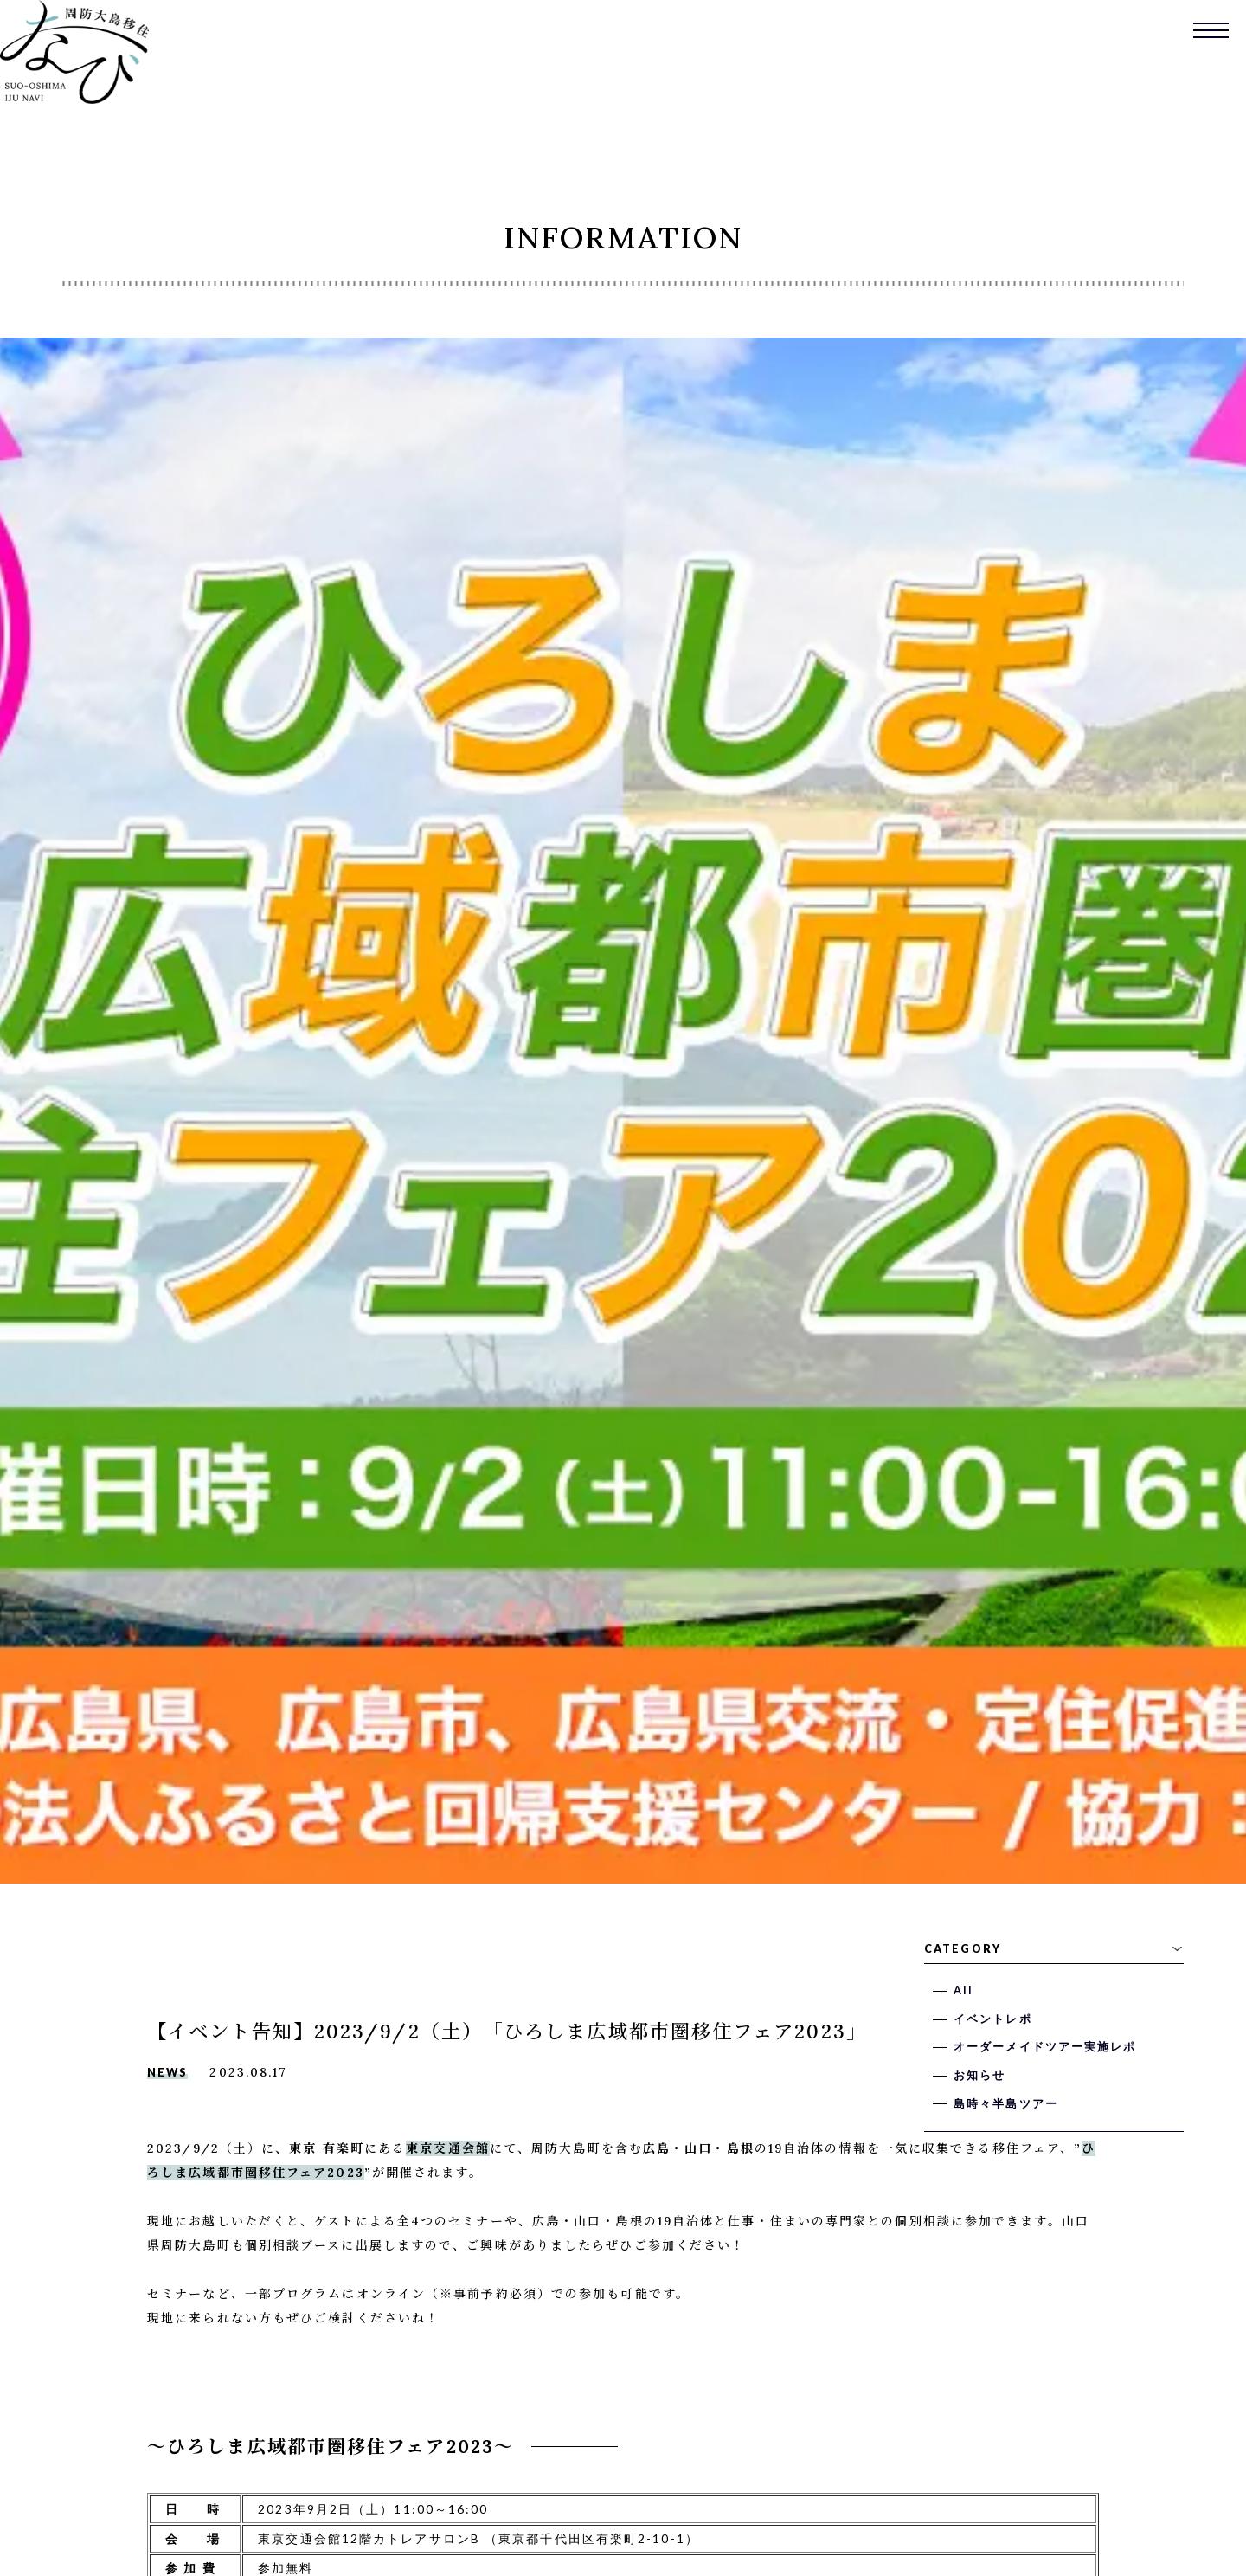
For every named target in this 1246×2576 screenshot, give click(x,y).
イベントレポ (993, 2018)
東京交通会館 (448, 2148)
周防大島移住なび (74, 52)
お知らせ (979, 2075)
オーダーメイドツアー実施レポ (1045, 2046)
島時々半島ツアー (1006, 2103)
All (963, 1990)
